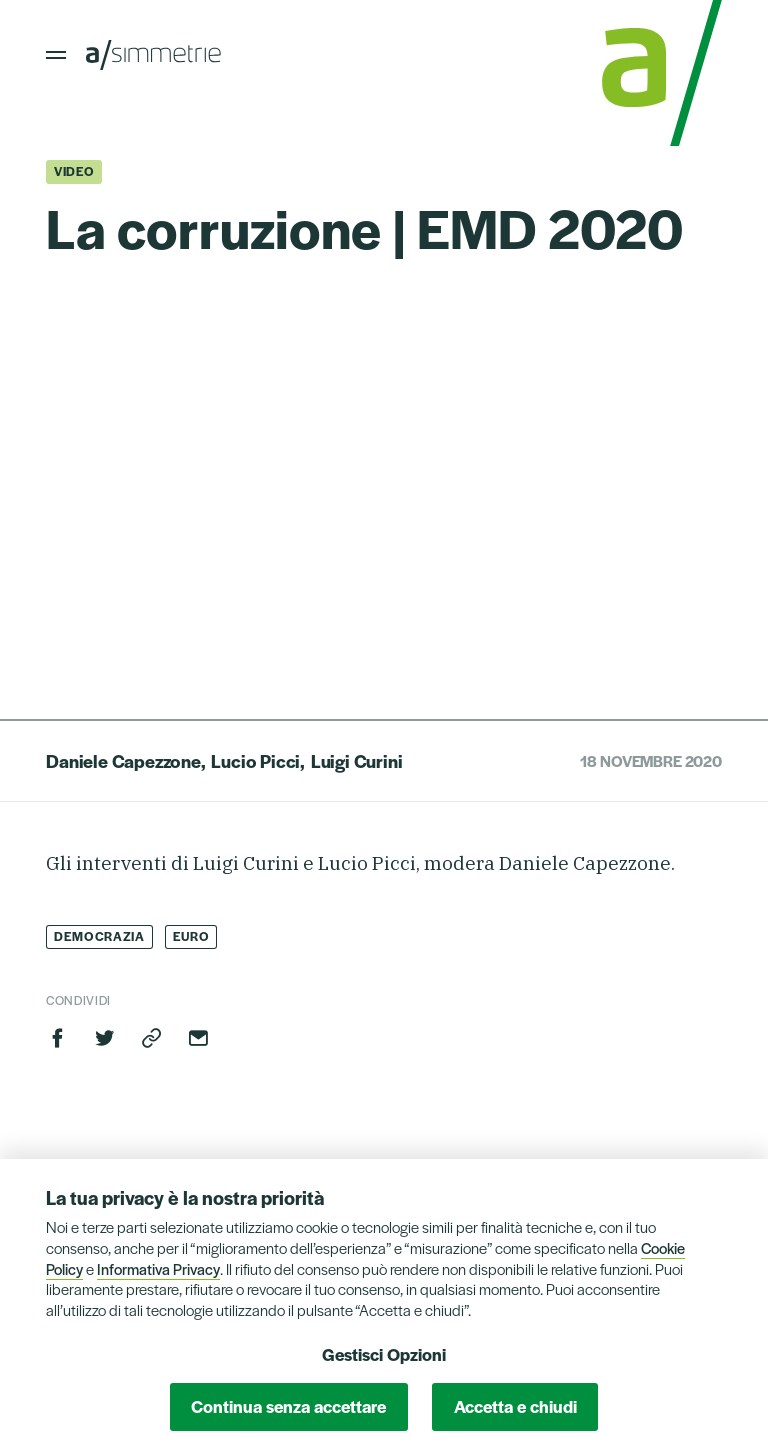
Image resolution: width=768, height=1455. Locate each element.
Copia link (152, 1038)
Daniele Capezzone (123, 760)
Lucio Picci (255, 760)
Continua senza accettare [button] (288, 1406)
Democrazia (99, 936)
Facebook (58, 1038)
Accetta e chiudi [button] (515, 1406)
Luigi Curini (357, 760)
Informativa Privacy (158, 1268)
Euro (191, 936)
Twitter (105, 1038)
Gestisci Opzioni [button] (384, 1354)
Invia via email (198, 1038)
